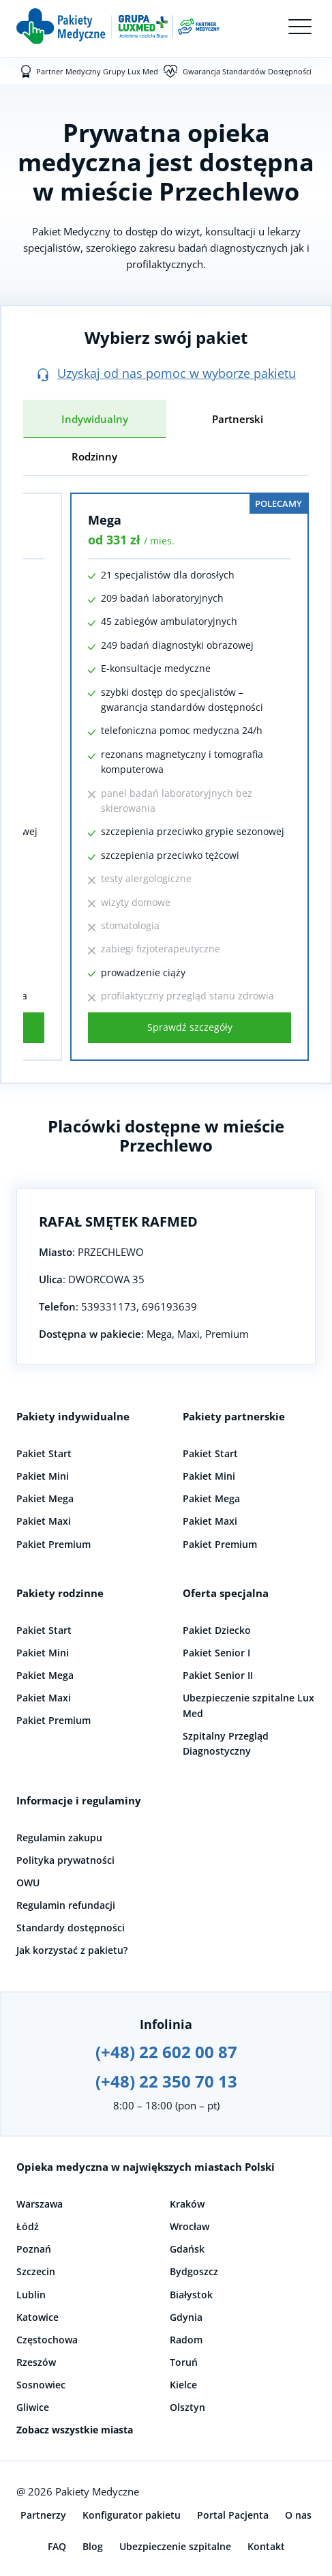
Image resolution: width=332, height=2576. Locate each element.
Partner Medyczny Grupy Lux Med (97, 71)
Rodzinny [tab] (94, 456)
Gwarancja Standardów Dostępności (247, 71)
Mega (104, 520)
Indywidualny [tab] (94, 419)
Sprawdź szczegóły (189, 1027)
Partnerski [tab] (237, 419)
